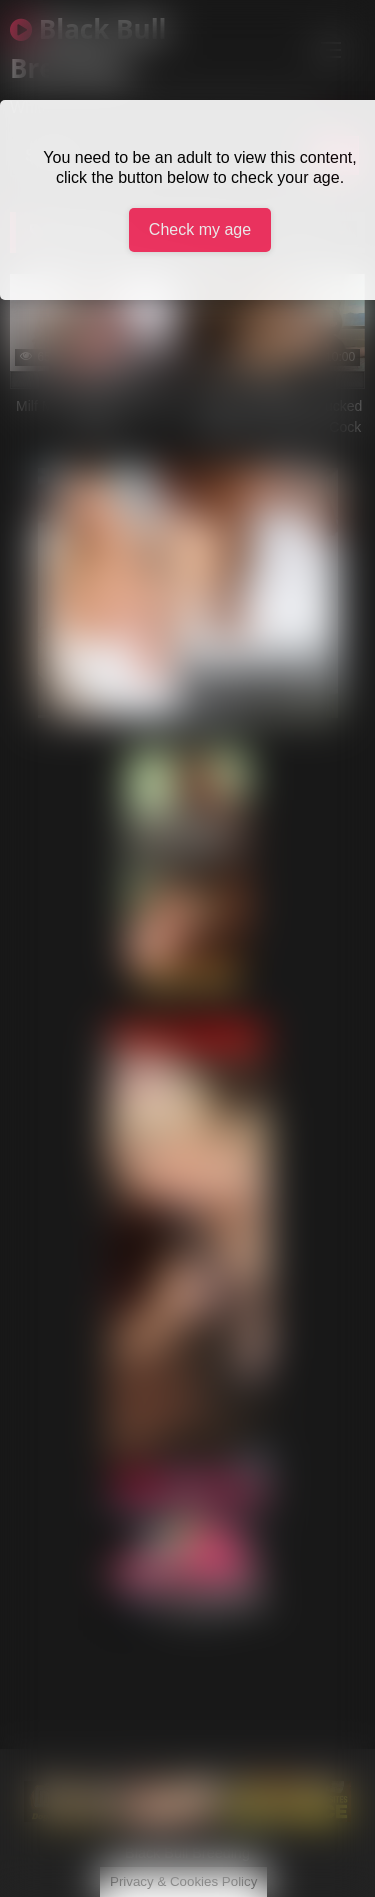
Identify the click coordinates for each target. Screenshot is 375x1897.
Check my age (200, 229)
